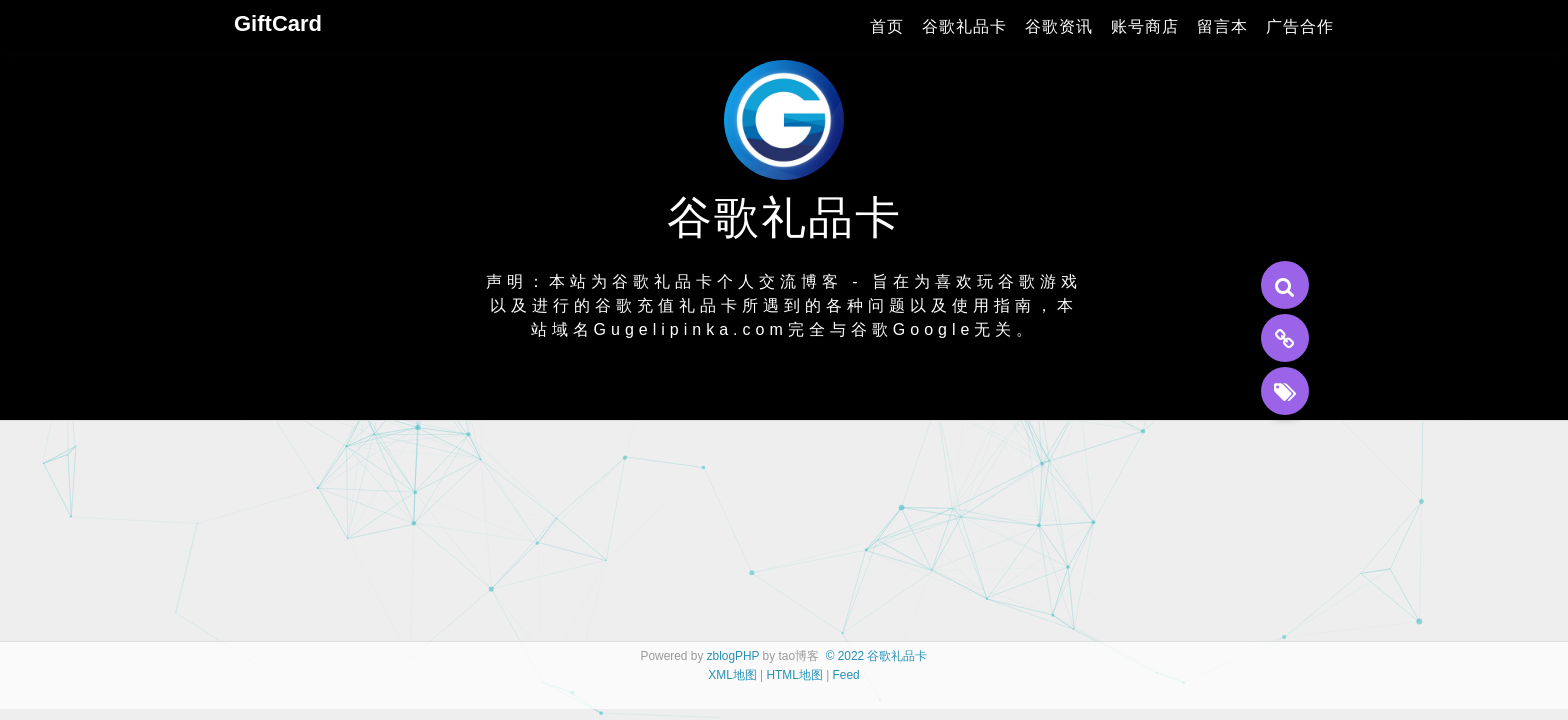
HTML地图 (794, 675)
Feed (846, 675)
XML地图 (732, 675)
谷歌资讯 (1059, 26)
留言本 (1222, 26)
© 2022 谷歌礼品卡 (877, 656)
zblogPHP (733, 656)
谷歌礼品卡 (964, 26)
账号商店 (1145, 26)
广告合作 (1300, 26)
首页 (887, 26)
